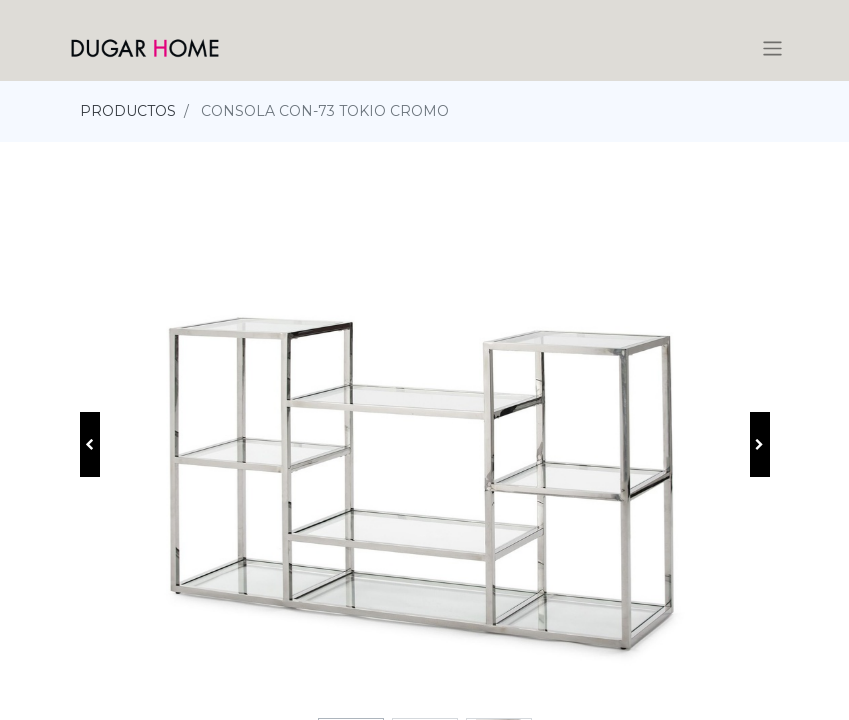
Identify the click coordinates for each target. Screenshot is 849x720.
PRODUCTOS (128, 111)
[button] (90, 444)
